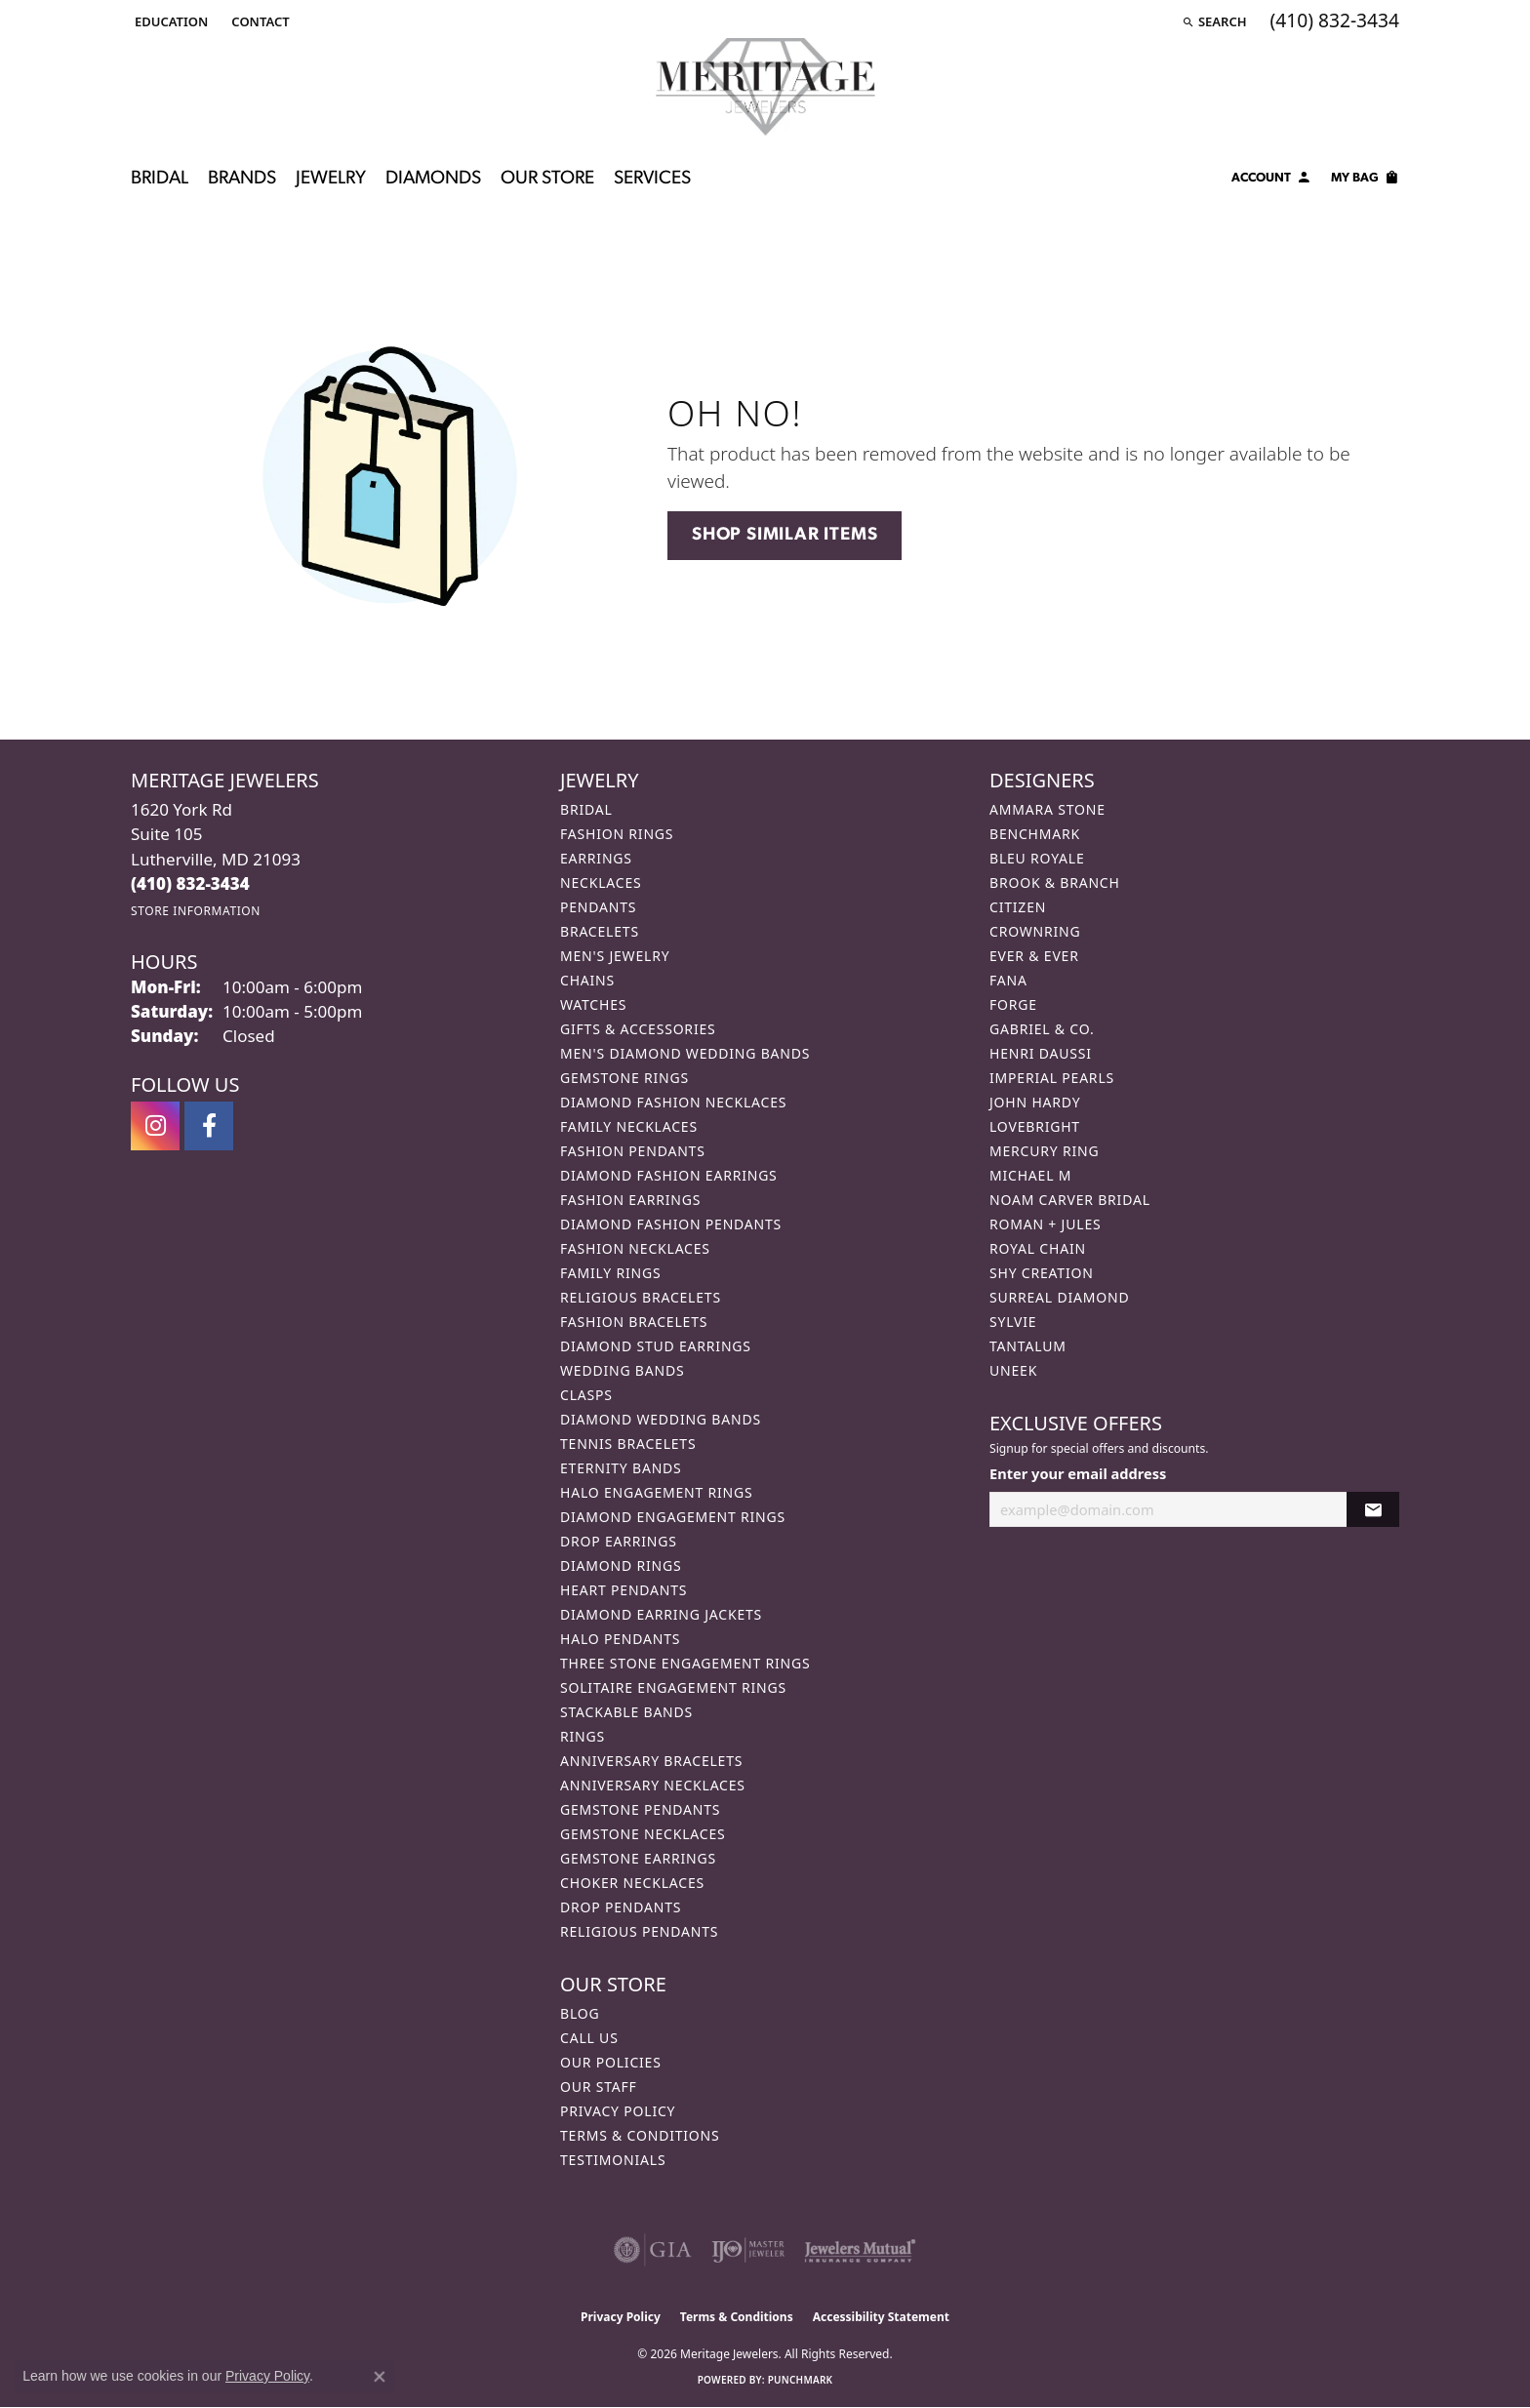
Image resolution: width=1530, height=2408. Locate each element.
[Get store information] (196, 911)
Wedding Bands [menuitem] (622, 1370)
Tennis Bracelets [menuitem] (628, 1443)
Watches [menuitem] (593, 1004)
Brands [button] (242, 179)
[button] (169, 21)
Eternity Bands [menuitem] (621, 1468)
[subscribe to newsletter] (1373, 1510)
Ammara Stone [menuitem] (1047, 809)
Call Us (589, 2037)
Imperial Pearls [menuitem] (1051, 1077)
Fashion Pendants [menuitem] (632, 1151)
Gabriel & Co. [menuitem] (1041, 1029)
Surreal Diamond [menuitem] (1059, 1297)
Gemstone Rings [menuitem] (624, 1077)
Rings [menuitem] (582, 1736)
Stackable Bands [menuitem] (626, 1712)
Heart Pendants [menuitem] (623, 1590)
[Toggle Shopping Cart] (1365, 180)
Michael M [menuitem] (1030, 1175)
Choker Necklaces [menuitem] (632, 1882)
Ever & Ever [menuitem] (1034, 955)
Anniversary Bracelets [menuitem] (651, 1760)
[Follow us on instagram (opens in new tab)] (155, 1126)
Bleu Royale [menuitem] (1037, 858)
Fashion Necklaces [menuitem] (635, 1248)
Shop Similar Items (784, 535)
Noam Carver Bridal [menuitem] (1069, 1199)
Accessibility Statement (881, 2316)
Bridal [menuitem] (586, 809)
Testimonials (612, 2159)
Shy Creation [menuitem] (1041, 1273)
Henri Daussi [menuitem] (1040, 1053)
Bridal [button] (159, 179)
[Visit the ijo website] (748, 2250)
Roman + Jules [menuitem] (1045, 1224)
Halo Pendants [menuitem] (620, 1638)
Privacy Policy (617, 2111)
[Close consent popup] (379, 2377)
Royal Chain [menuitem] (1037, 1248)
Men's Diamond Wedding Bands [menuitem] (685, 1053)
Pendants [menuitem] (598, 907)
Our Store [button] (547, 179)
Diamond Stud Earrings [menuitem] (655, 1346)
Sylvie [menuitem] (1012, 1321)
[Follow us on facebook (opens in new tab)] (208, 1126)
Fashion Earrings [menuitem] (630, 1199)
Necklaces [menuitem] (600, 882)
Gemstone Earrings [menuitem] (638, 1858)
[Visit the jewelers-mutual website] (860, 2250)
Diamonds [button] (433, 179)
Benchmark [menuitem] (1034, 833)
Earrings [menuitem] (596, 858)
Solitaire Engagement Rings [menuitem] (673, 1687)
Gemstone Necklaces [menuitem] (643, 1834)
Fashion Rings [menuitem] (616, 833)
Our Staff (598, 2086)
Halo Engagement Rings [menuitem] (656, 1492)
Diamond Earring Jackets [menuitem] (661, 1614)
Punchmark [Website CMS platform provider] (800, 2380)
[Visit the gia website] (653, 2250)
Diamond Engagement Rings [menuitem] (672, 1516)
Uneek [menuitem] (1013, 1370)
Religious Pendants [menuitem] (639, 1931)
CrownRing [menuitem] (1035, 931)
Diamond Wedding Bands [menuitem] (660, 1419)
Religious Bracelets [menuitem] (640, 1297)
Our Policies (611, 2062)
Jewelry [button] (331, 179)
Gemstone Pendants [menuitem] (640, 1809)
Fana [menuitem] (1008, 980)
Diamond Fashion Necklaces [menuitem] (673, 1102)
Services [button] (652, 179)
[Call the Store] (190, 883)
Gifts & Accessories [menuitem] (638, 1029)
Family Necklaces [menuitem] (629, 1126)
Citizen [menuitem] (1017, 907)
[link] (258, 21)
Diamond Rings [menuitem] (620, 1565)
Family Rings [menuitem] (610, 1273)
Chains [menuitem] (587, 980)
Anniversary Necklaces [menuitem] (652, 1785)
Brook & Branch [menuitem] (1054, 882)
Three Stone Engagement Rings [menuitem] (685, 1663)
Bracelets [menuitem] (599, 931)
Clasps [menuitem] (586, 1394)
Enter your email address (1077, 1473)
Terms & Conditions (640, 2135)
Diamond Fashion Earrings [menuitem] (669, 1175)
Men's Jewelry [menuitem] (614, 955)
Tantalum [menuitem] (1028, 1346)
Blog (579, 2013)
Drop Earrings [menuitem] (618, 1541)
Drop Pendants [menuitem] (620, 1907)
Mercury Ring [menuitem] (1044, 1151)
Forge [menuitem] (1013, 1004)
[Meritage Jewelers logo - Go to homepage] (765, 87)
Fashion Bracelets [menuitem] (633, 1321)
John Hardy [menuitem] (1034, 1102)
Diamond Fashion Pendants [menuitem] (671, 1224)
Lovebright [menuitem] (1034, 1126)
